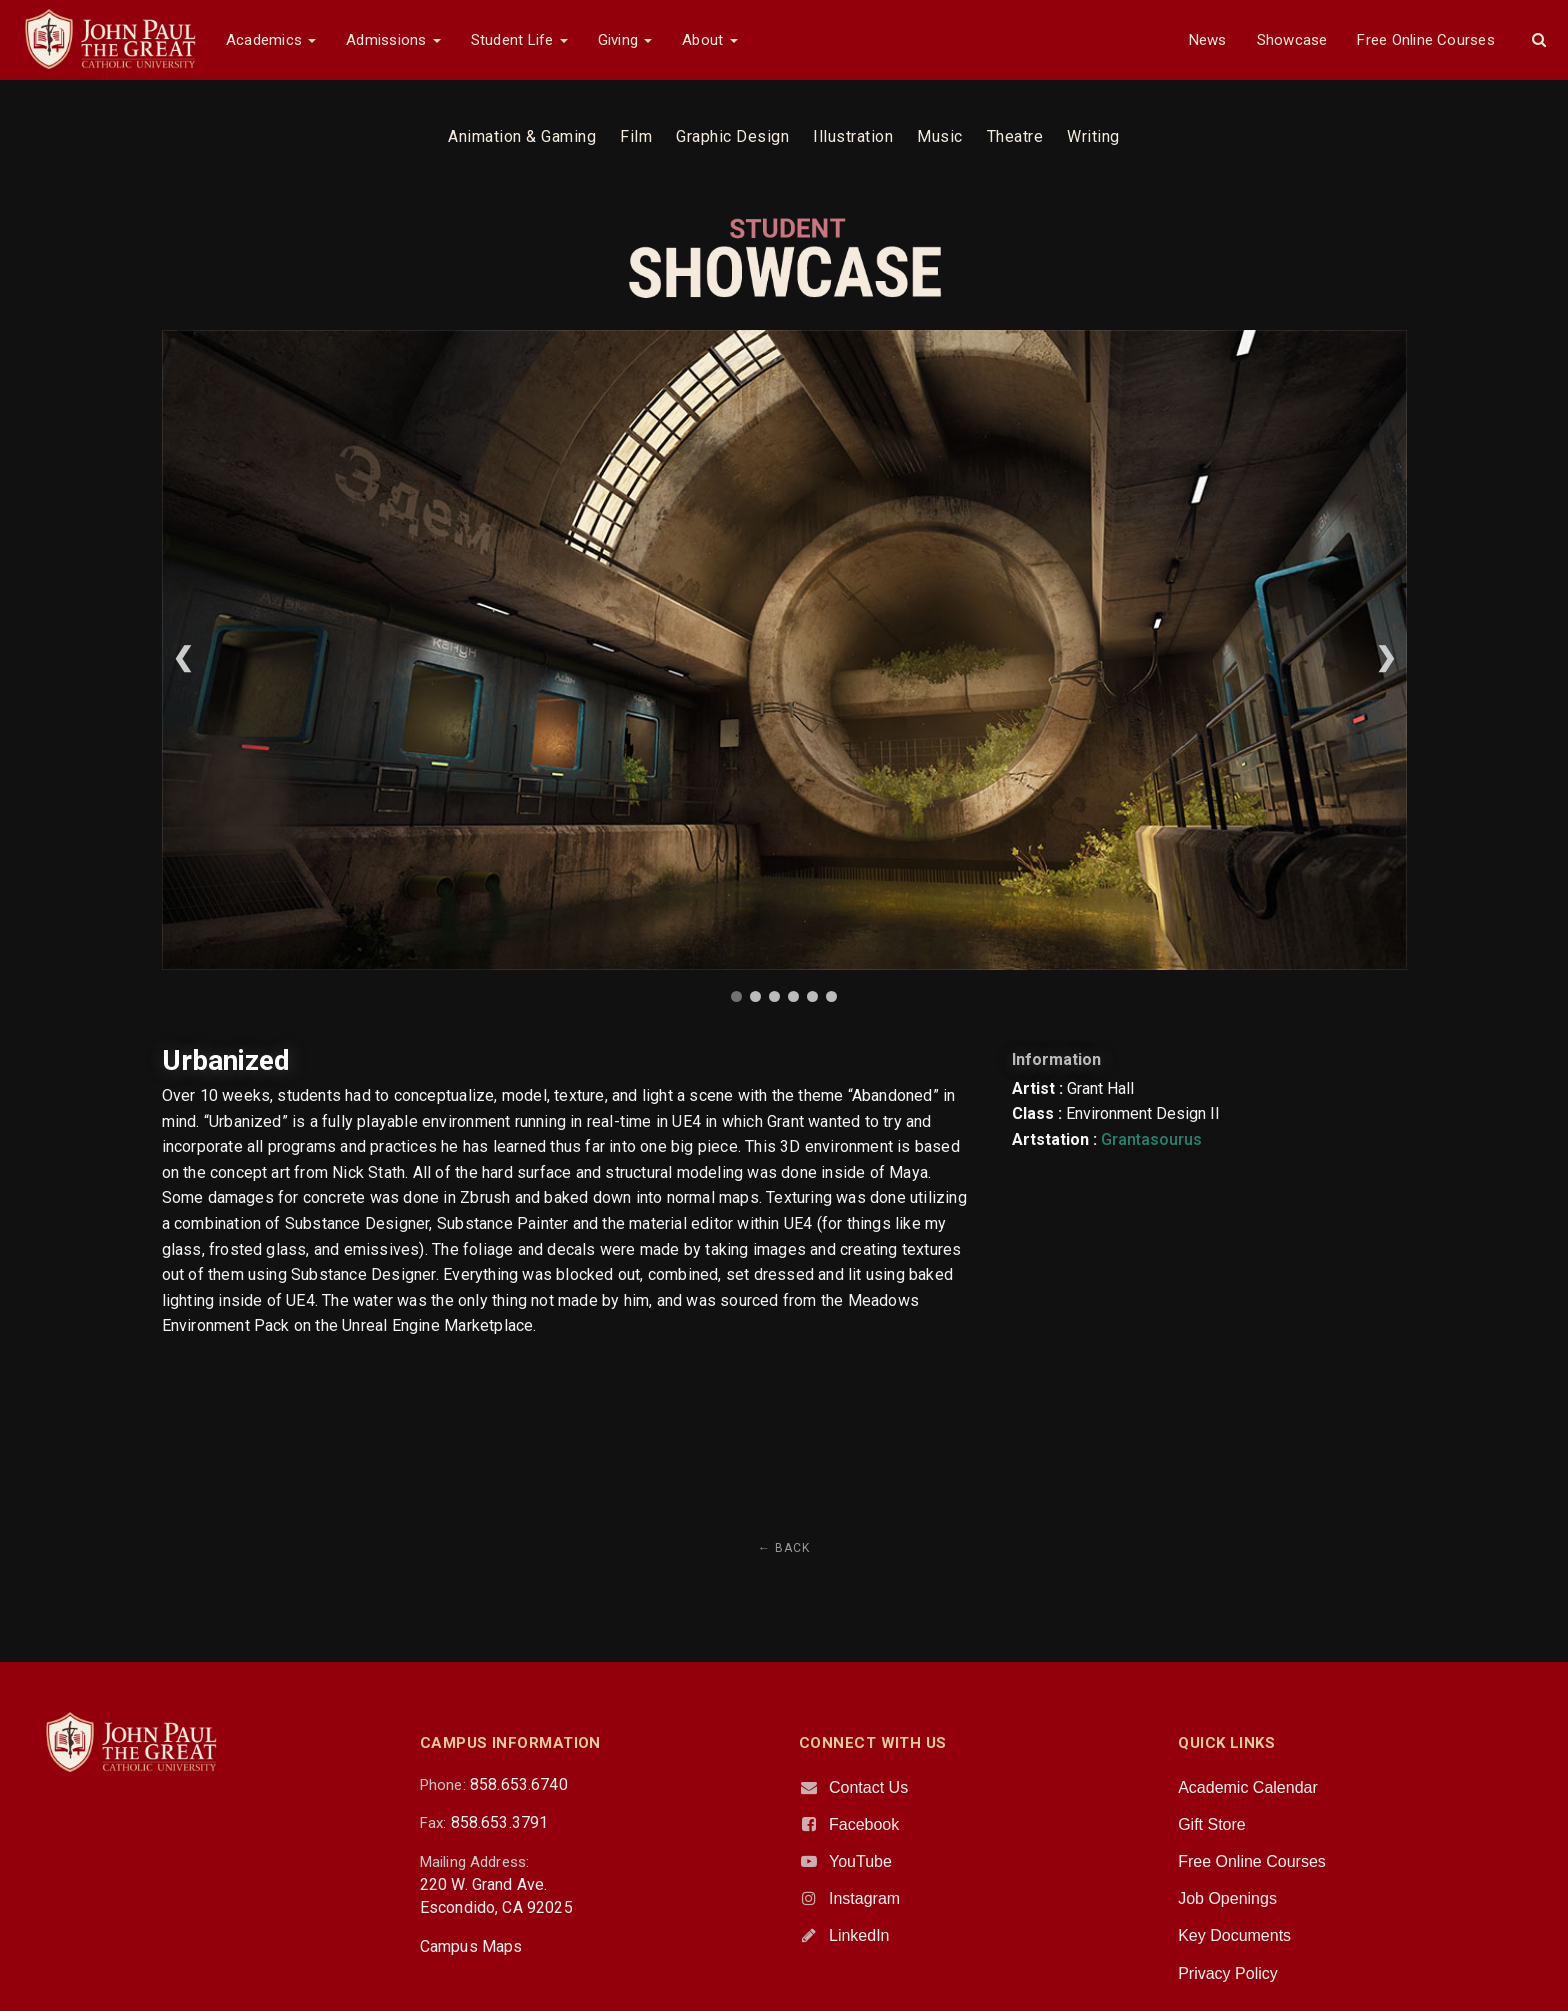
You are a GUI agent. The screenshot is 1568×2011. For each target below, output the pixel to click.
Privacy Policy (1228, 1973)
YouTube (860, 1861)
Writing (1093, 136)
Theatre (1015, 136)
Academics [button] (271, 40)
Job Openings (1227, 1898)
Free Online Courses (1425, 40)
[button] (1539, 40)
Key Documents (1234, 1935)
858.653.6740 (519, 1784)
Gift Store (1212, 1824)
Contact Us (868, 1787)
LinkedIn (859, 1935)
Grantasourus (1151, 1139)
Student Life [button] (519, 40)
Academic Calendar (1248, 1787)
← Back (784, 1548)
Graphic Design (732, 136)
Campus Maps (471, 1946)
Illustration (853, 136)
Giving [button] (625, 40)
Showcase (1292, 40)
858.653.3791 (500, 1822)
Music (940, 136)
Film (636, 136)
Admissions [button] (393, 40)
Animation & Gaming (522, 136)
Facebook (864, 1824)
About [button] (709, 40)
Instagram (864, 1898)
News (1208, 40)
